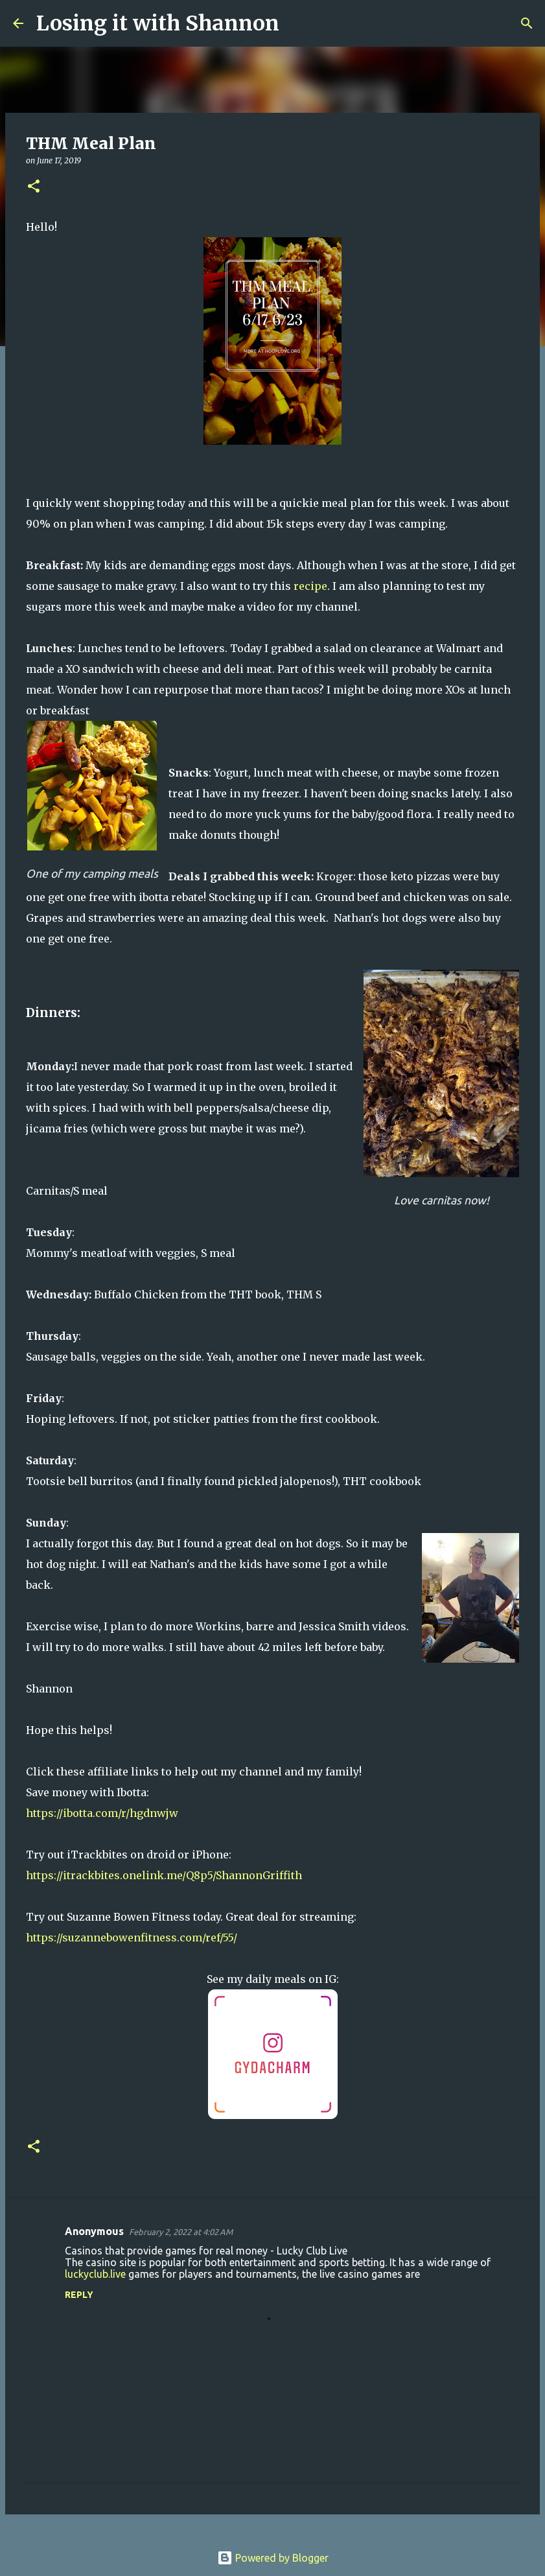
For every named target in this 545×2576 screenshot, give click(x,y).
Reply (79, 2294)
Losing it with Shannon (157, 23)
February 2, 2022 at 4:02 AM (181, 2231)
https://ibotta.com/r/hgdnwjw (102, 1813)
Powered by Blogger (273, 2558)
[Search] (297, 23)
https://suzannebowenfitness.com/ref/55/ (131, 1937)
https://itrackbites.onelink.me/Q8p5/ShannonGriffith (164, 1875)
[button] (33, 187)
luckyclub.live (95, 2274)
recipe (310, 586)
